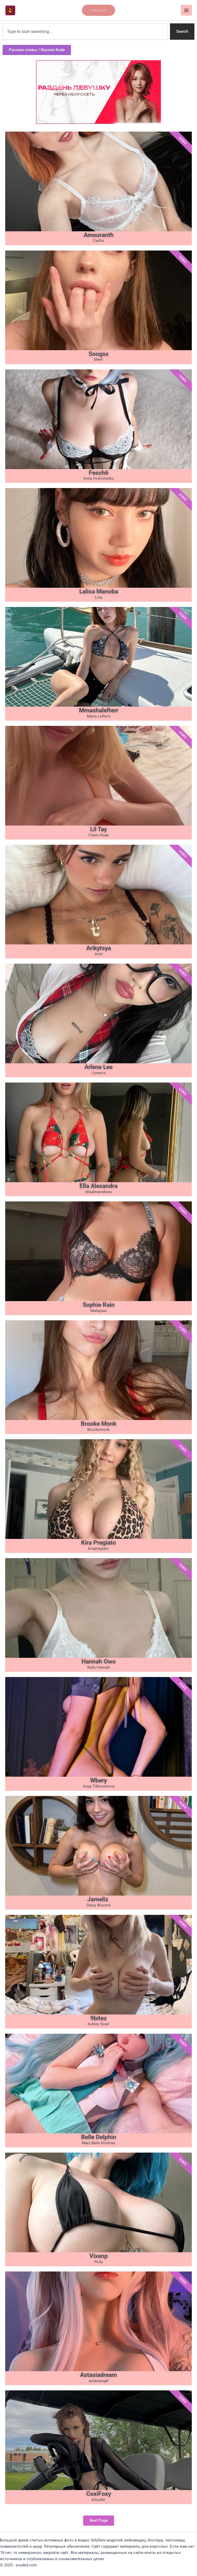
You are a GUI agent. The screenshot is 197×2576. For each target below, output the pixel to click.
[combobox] (85, 31)
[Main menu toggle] (186, 10)
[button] (98, 10)
